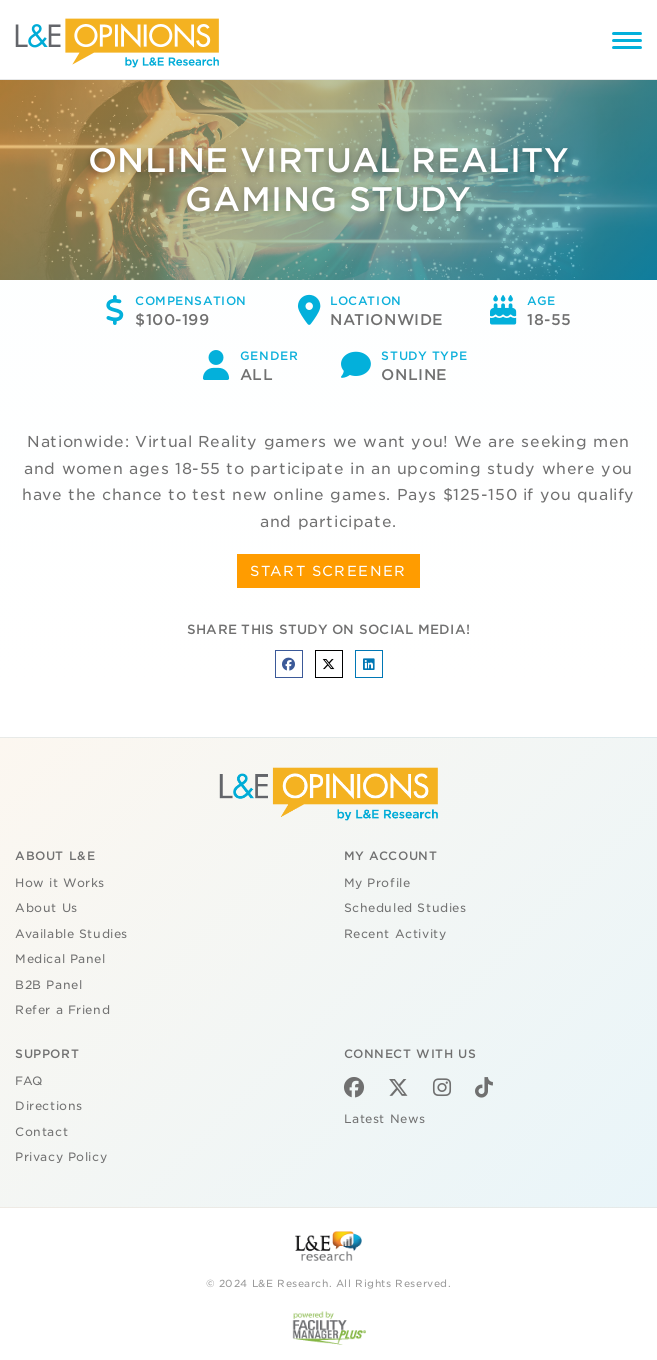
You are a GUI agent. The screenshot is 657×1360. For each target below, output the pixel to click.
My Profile (377, 883)
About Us (46, 908)
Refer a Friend (62, 1010)
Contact (41, 1132)
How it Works (60, 883)
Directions (49, 1106)
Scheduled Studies (405, 908)
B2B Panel (48, 985)
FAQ (29, 1081)
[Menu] (627, 43)
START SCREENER (328, 571)
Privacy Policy (61, 1157)
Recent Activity (395, 934)
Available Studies (71, 934)
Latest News (385, 1119)
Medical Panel (60, 959)
